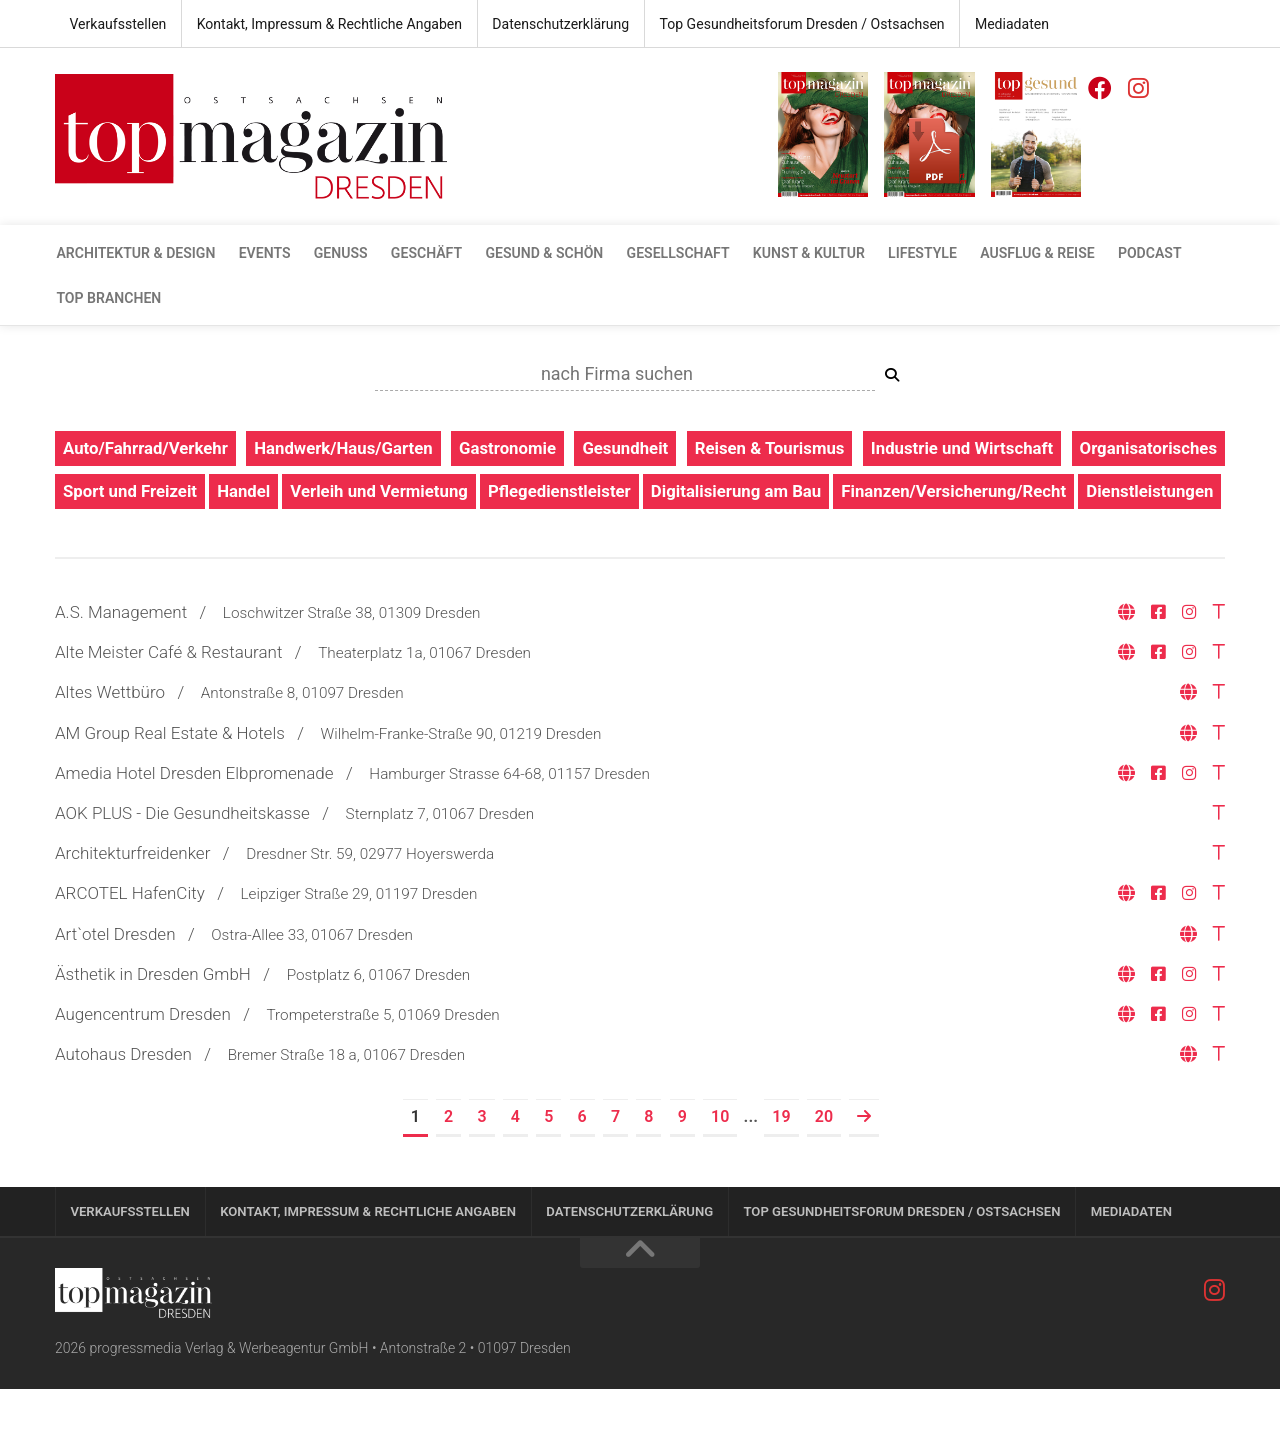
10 (720, 1163)
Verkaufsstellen (117, 24)
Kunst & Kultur (799, 254)
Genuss (337, 254)
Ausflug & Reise (1024, 254)
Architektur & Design (135, 254)
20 (824, 1163)
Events (262, 254)
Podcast (1134, 254)
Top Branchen (108, 300)
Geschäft (421, 254)
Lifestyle (910, 254)
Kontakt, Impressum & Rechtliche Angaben (327, 24)
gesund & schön (537, 254)
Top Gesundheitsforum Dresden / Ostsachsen (795, 24)
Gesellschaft (669, 254)
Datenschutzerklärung (556, 24)
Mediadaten (1003, 24)
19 (781, 1163)
